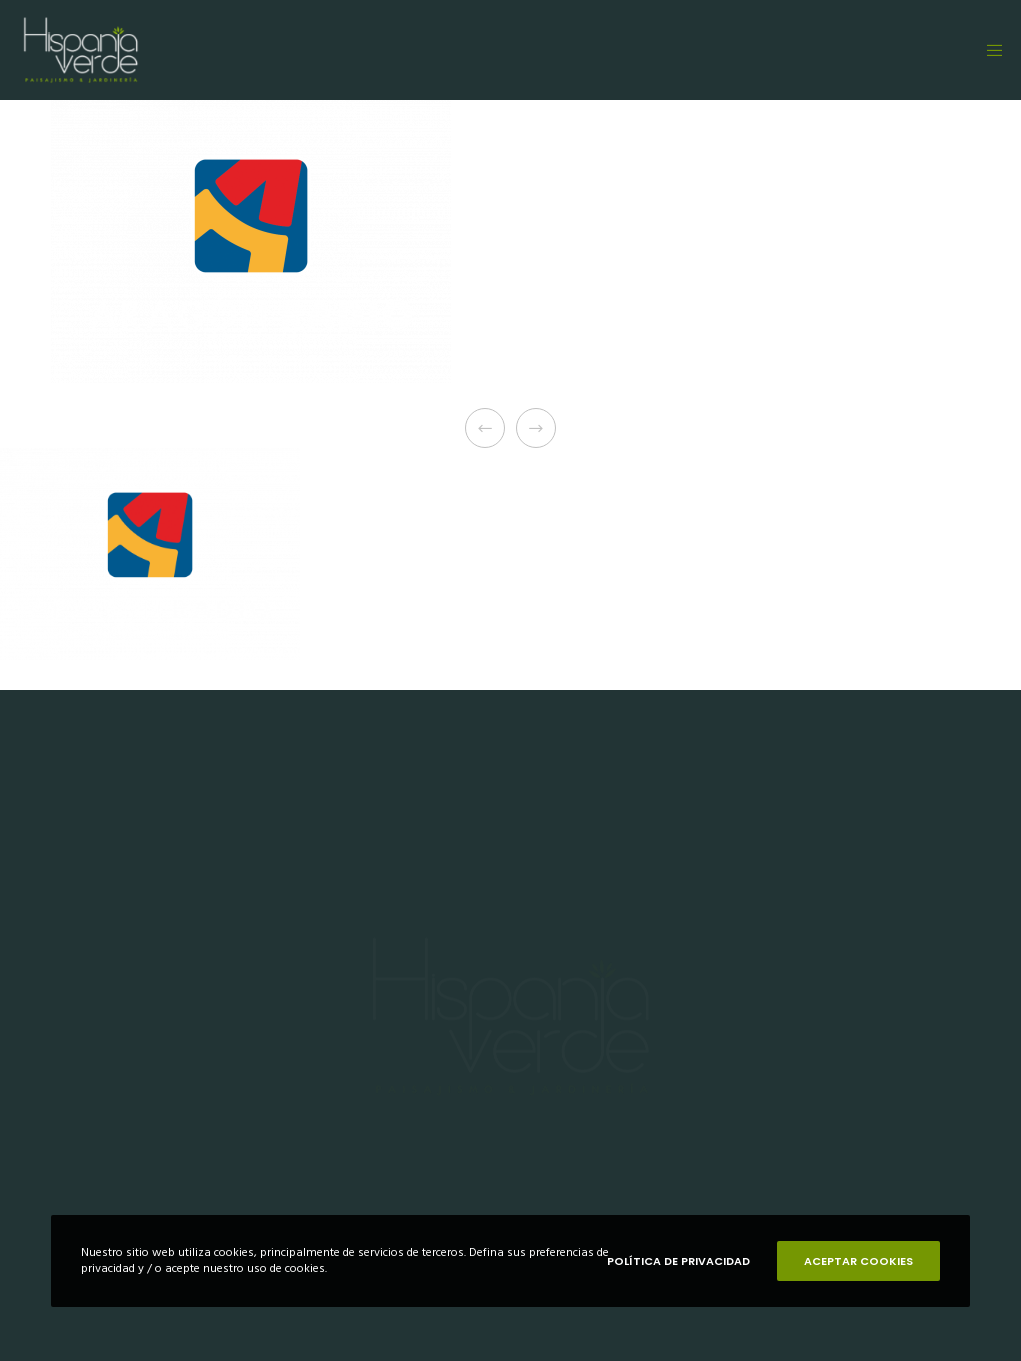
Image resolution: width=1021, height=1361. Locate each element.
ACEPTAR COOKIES (858, 1261)
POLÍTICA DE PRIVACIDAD (678, 1261)
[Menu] (988, 50)
